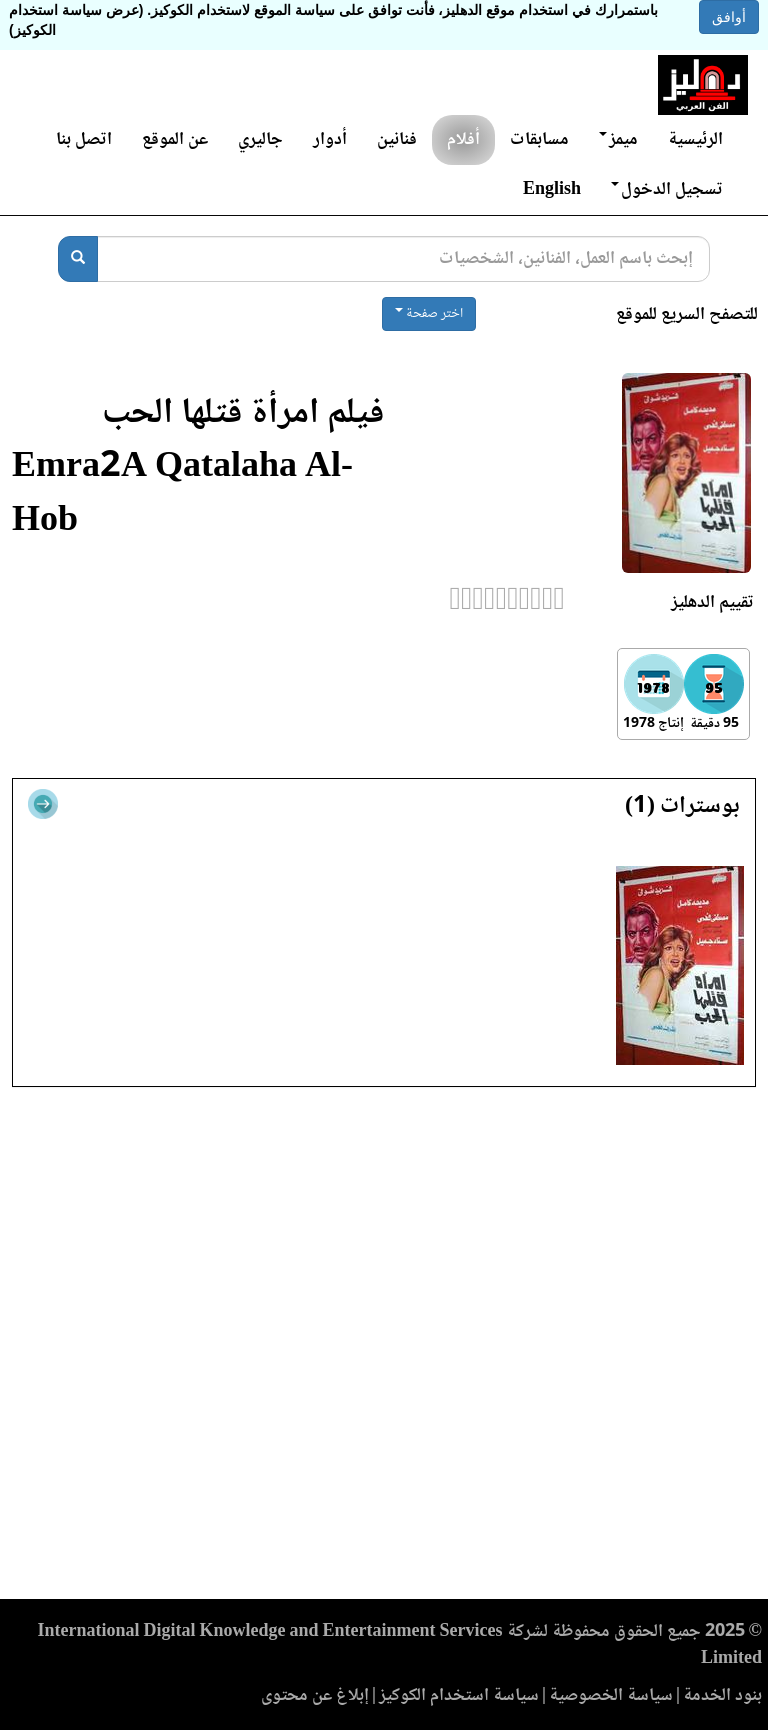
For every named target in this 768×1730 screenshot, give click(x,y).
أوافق (729, 17)
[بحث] (78, 259)
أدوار (330, 140)
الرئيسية (695, 140)
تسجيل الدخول (667, 190)
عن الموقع (175, 140)
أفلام (463, 140)
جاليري (260, 140)
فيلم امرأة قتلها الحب (243, 414)
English (552, 190)
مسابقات (539, 140)
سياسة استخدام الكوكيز (459, 1696)
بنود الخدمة (722, 1696)
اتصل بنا (84, 140)
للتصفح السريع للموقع (687, 315)
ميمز (618, 140)
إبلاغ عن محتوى (315, 1696)
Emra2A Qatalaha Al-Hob (182, 495)
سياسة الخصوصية (611, 1696)
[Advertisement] (384, 1349)
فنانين (397, 140)
